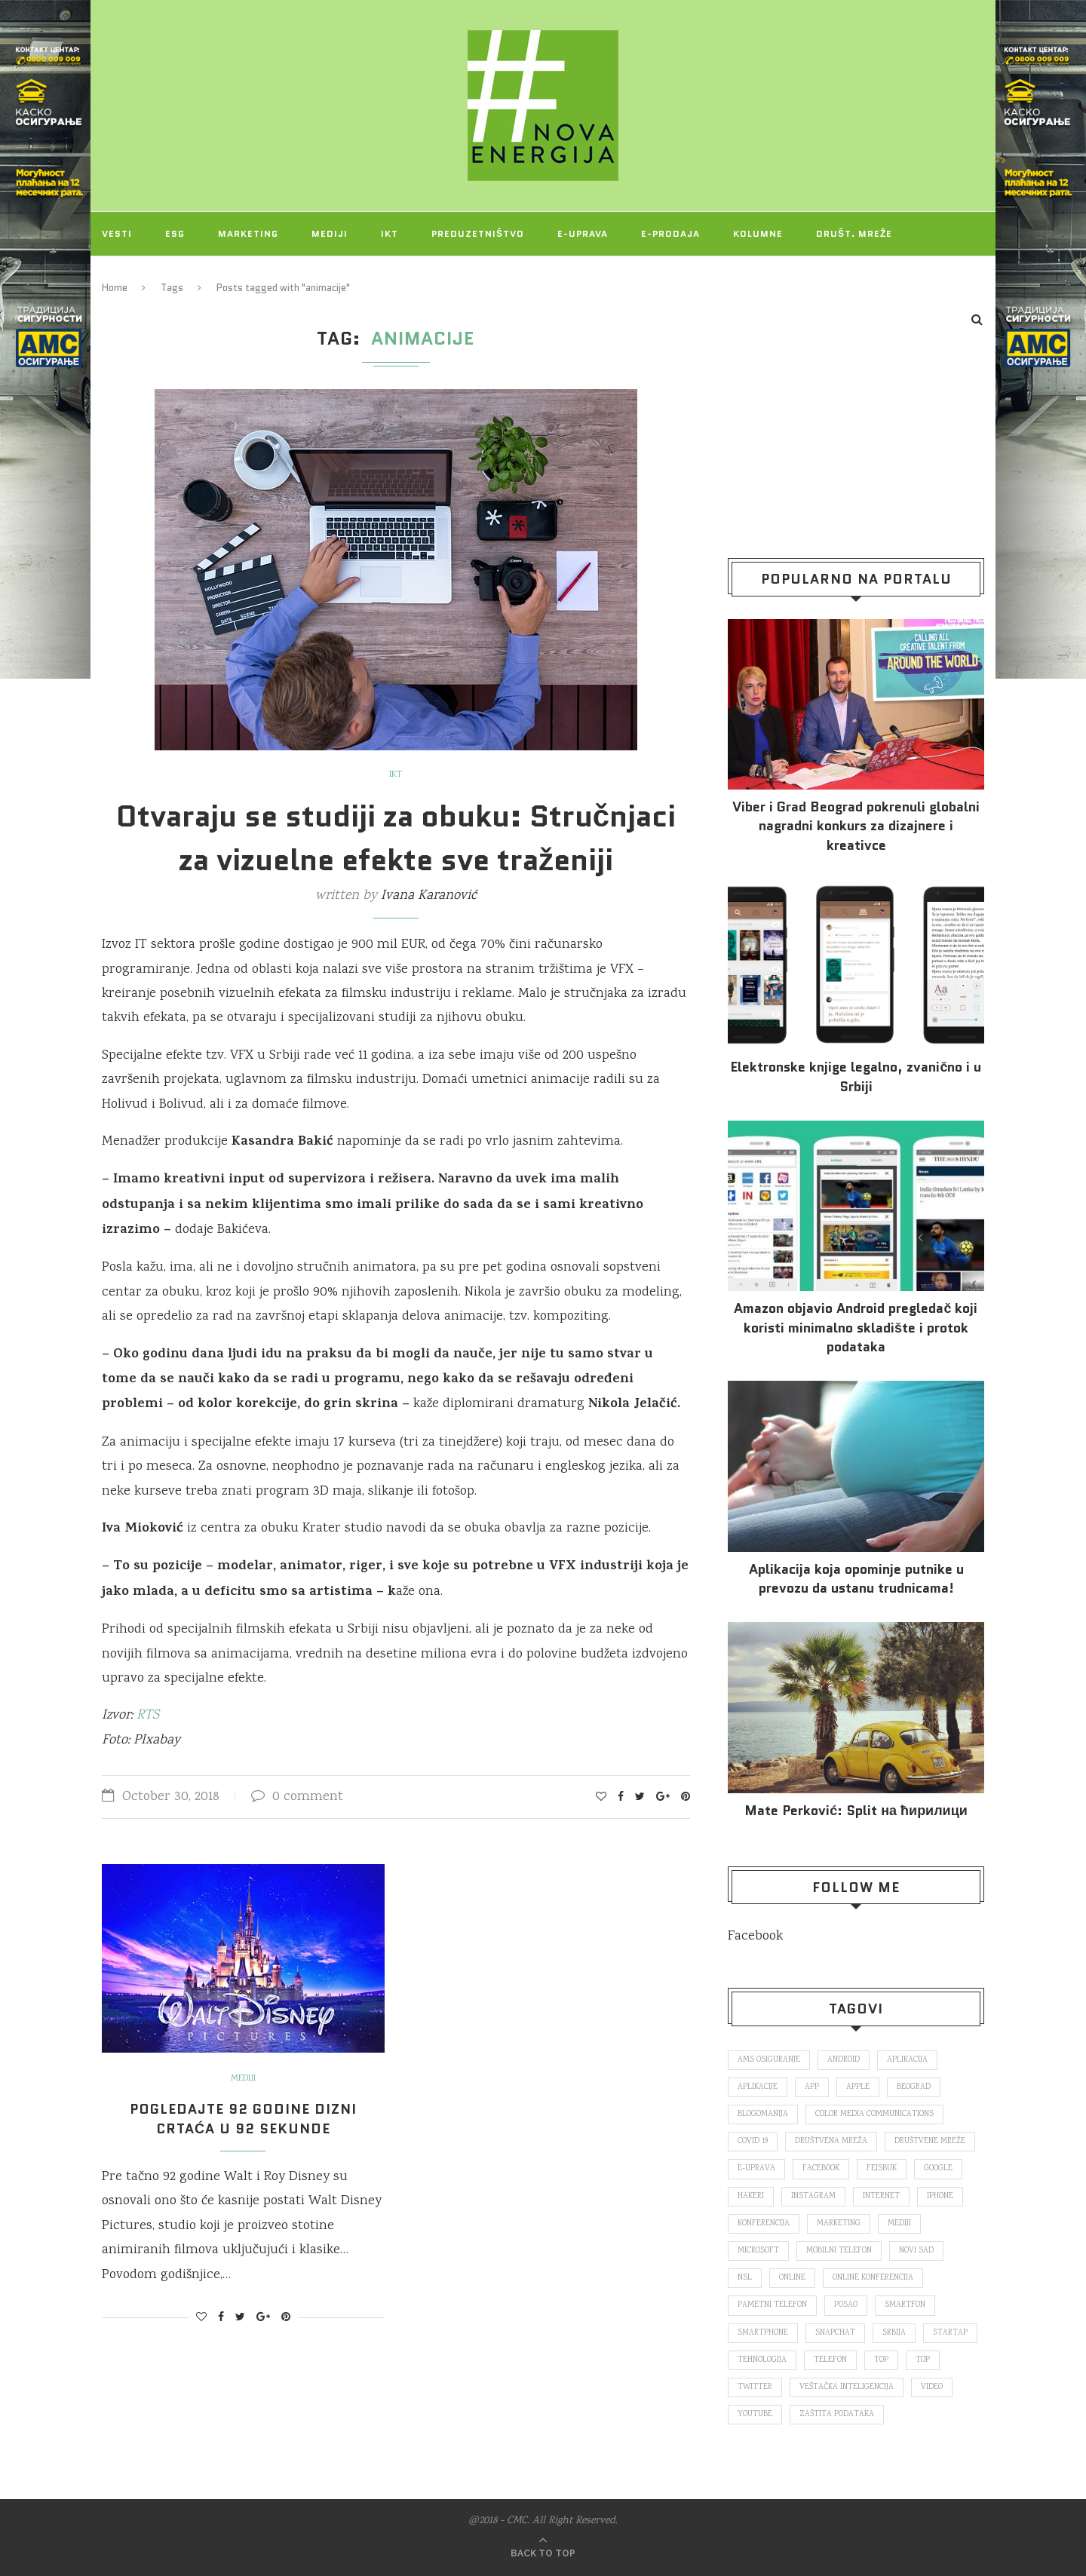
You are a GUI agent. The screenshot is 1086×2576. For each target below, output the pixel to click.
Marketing (248, 233)
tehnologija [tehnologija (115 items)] (762, 2360)
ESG (175, 233)
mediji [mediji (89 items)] (899, 2224)
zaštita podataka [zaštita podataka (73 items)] (836, 2415)
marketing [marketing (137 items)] (839, 2224)
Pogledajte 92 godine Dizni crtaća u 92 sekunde (243, 2119)
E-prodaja (670, 233)
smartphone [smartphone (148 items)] (763, 2333)
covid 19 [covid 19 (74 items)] (753, 2142)
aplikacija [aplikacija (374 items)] (907, 2060)
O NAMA (205, 277)
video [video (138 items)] (932, 2387)
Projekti (127, 277)
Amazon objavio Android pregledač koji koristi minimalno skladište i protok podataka (855, 1327)
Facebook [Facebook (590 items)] (820, 2169)
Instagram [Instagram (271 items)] (813, 2197)
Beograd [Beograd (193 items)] (914, 2087)
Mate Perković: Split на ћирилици (856, 1811)
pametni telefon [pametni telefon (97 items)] (772, 2305)
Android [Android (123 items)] (843, 2060)
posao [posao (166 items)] (845, 2305)
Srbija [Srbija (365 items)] (894, 2333)
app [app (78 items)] (812, 2087)
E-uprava (582, 233)
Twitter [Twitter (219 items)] (755, 2387)
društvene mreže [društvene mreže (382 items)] (929, 2142)
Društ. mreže (854, 233)
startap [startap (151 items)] (950, 2333)
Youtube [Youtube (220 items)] (755, 2415)
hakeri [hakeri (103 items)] (751, 2197)
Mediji (329, 233)
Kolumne (758, 233)
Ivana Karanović (429, 896)
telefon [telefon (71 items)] (830, 2360)
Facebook (755, 1936)
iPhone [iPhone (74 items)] (940, 2197)
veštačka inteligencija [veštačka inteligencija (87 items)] (846, 2387)
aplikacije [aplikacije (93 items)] (758, 2087)
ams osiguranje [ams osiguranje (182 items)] (769, 2060)
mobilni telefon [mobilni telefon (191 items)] (839, 2251)
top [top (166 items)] (881, 2360)
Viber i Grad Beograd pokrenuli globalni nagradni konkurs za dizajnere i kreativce (856, 826)
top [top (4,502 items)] (923, 2360)
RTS (148, 1715)
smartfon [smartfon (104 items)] (905, 2305)
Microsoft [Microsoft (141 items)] (758, 2251)
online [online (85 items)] (792, 2278)
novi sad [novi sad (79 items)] (916, 2251)
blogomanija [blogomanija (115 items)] (763, 2114)
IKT (389, 233)
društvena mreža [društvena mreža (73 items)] (831, 2142)
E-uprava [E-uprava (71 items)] (756, 2169)
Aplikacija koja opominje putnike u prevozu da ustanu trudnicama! (856, 1579)
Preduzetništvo (477, 233)
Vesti (117, 233)
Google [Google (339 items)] (938, 2169)
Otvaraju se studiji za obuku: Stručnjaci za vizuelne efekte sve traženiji (396, 838)
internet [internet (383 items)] (881, 2197)
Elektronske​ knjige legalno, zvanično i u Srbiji (855, 1077)
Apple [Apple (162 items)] (858, 2087)
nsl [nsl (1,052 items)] (745, 2278)
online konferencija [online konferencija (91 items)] (873, 2278)
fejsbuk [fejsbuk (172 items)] (882, 2169)
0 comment (297, 1797)
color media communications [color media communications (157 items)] (874, 2114)
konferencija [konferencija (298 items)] (764, 2224)
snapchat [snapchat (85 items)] (835, 2333)
